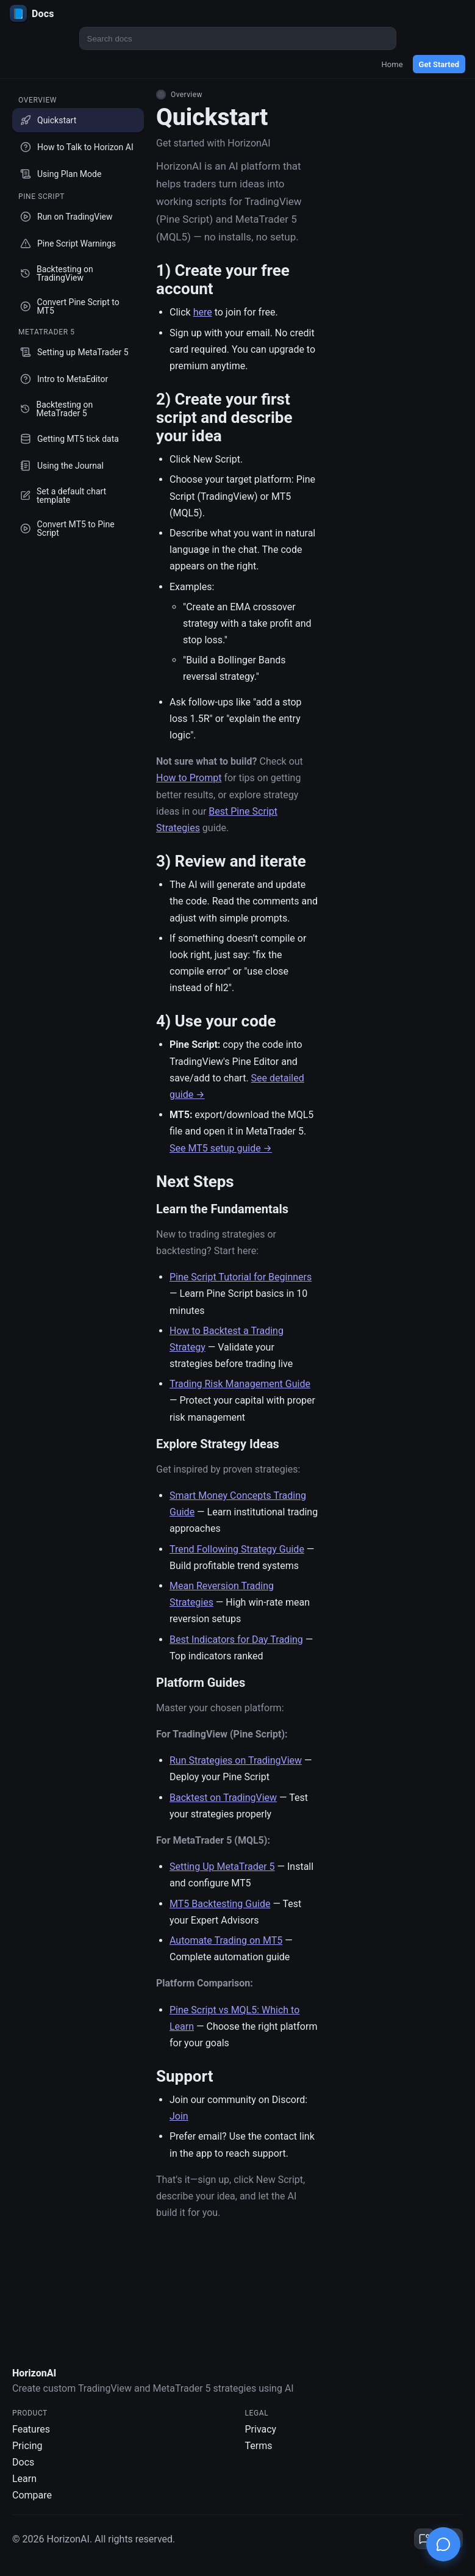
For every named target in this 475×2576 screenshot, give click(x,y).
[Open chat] (443, 2544)
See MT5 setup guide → (221, 1148)
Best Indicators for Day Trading (236, 1639)
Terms (259, 2447)
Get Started (439, 64)
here (202, 312)
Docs (23, 2463)
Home (392, 64)
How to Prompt (188, 778)
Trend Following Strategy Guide (237, 1549)
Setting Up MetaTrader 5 (222, 1866)
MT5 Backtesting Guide (220, 1904)
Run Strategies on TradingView (236, 1760)
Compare (32, 2496)
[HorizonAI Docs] (237, 13)
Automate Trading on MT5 (226, 1940)
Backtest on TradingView (223, 1797)
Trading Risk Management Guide (240, 1384)
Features (31, 2430)
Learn (24, 2480)
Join (179, 2116)
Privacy (261, 2430)
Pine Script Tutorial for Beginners (241, 1277)
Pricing (27, 2447)
